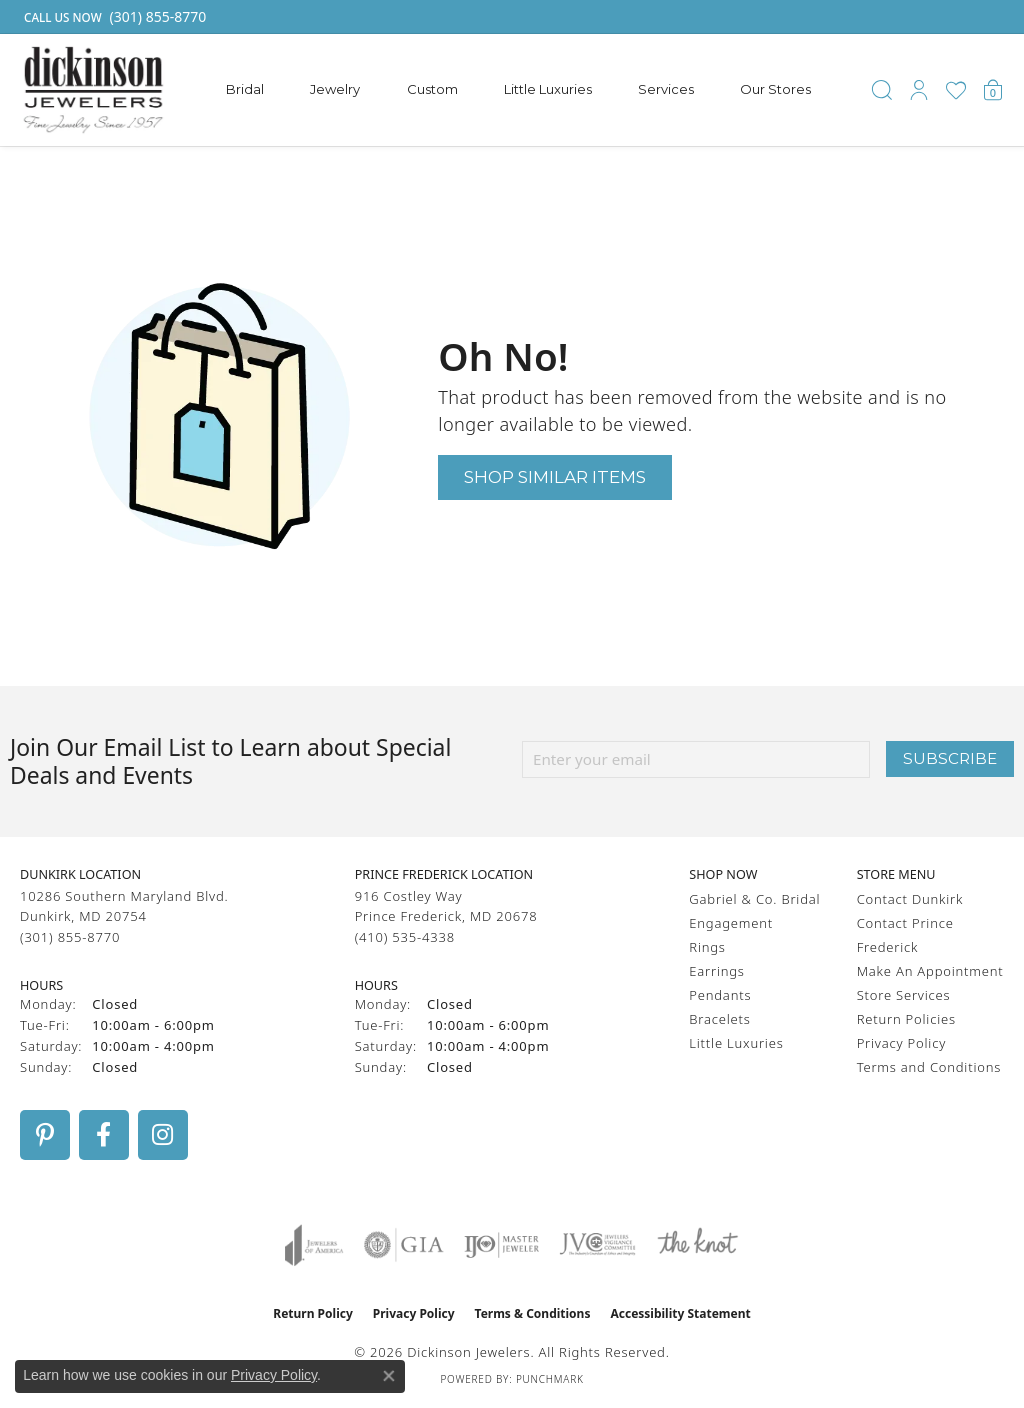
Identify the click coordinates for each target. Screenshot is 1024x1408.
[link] (113, 17)
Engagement (731, 923)
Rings (707, 947)
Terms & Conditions (533, 1313)
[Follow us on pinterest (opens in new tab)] (45, 1135)
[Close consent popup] (389, 1376)
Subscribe (950, 758)
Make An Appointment (930, 971)
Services (666, 89)
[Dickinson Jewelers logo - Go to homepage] (93, 90)
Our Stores (775, 89)
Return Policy (313, 1313)
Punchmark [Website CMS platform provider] (550, 1379)
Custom (432, 89)
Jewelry (335, 89)
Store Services (904, 995)
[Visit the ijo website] (501, 1245)
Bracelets (719, 1019)
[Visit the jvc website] (598, 1245)
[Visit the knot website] (697, 1245)
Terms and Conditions (929, 1067)
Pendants (720, 995)
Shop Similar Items (555, 476)
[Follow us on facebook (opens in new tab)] (104, 1135)
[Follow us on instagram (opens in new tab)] (163, 1135)
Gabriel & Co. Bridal (754, 899)
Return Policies (906, 1019)
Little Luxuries (548, 89)
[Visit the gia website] (404, 1245)
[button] (882, 90)
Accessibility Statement (680, 1313)
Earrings (716, 971)
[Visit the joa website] (314, 1245)
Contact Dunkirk (910, 899)
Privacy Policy (901, 1043)
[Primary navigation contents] (519, 90)
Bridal (245, 89)
